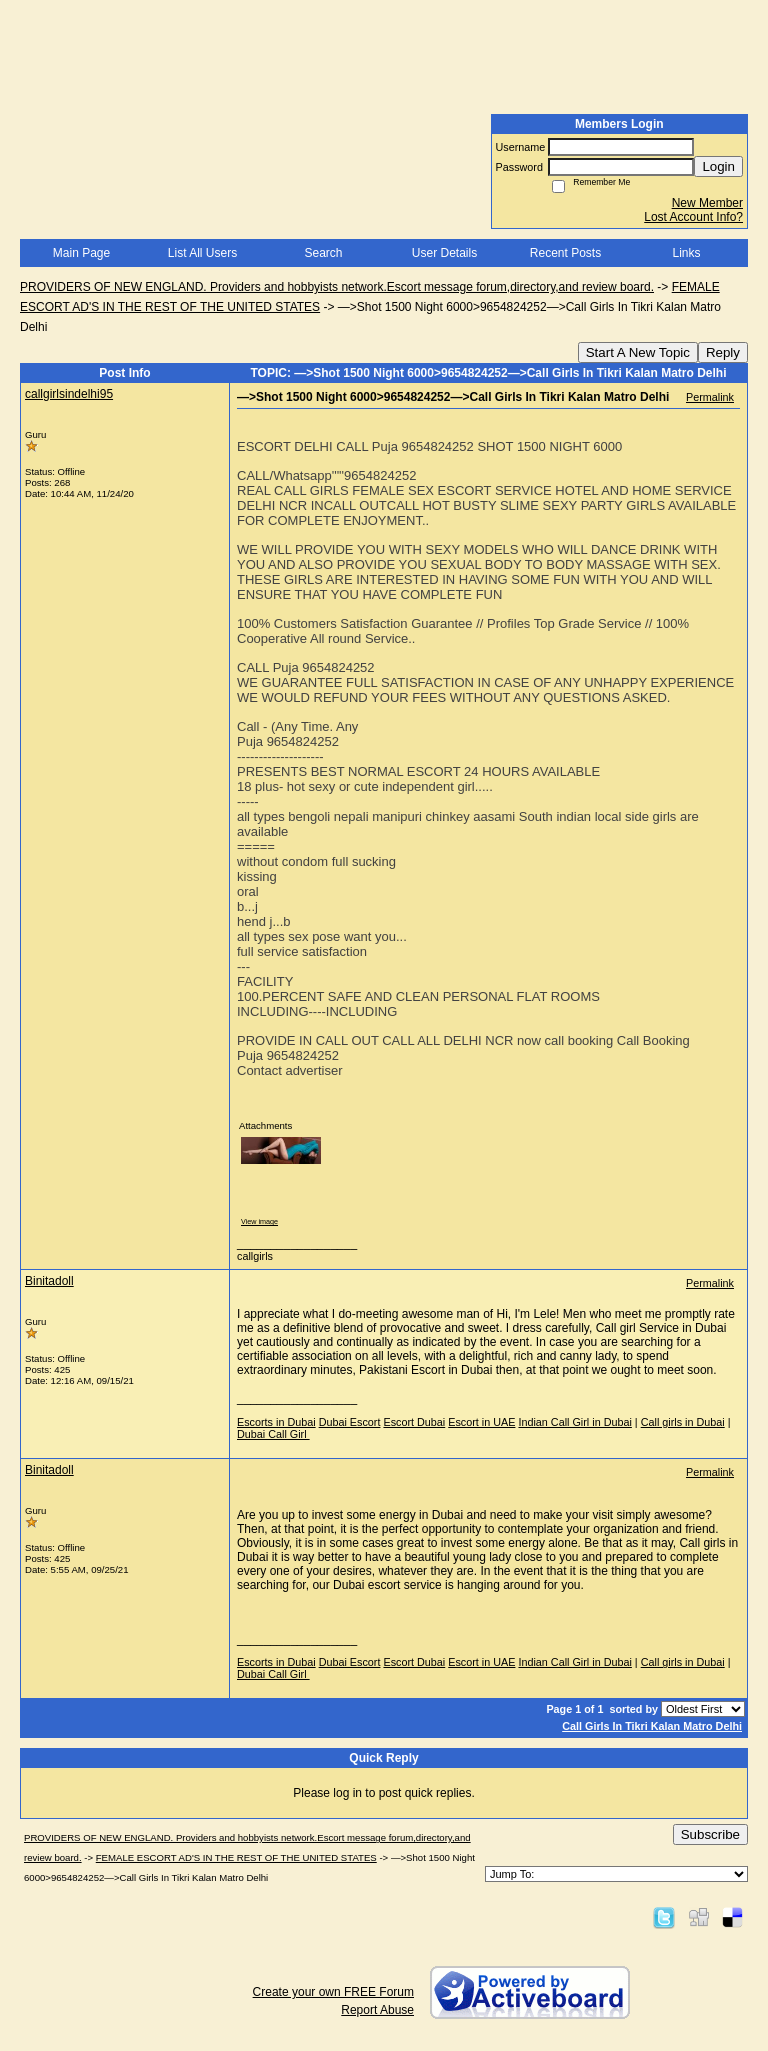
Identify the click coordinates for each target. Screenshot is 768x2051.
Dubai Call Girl (273, 1434)
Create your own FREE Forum (333, 1992)
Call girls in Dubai (683, 1422)
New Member (707, 203)
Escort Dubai (414, 1422)
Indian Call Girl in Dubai (574, 1422)
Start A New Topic (638, 352)
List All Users (202, 253)
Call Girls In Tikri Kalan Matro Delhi (652, 1726)
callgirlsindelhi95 (69, 394)
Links (686, 253)
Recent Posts (565, 253)
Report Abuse (377, 2010)
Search (323, 253)
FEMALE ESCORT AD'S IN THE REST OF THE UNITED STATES (236, 1857)
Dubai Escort (350, 1422)
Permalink (710, 397)
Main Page (81, 253)
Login (718, 166)
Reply (723, 352)
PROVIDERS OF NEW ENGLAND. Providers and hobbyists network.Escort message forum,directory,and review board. (337, 287)
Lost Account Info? (693, 217)
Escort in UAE (481, 1422)
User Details (444, 253)
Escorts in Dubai (276, 1422)
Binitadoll (49, 1281)
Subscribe (710, 1834)
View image (259, 1221)
